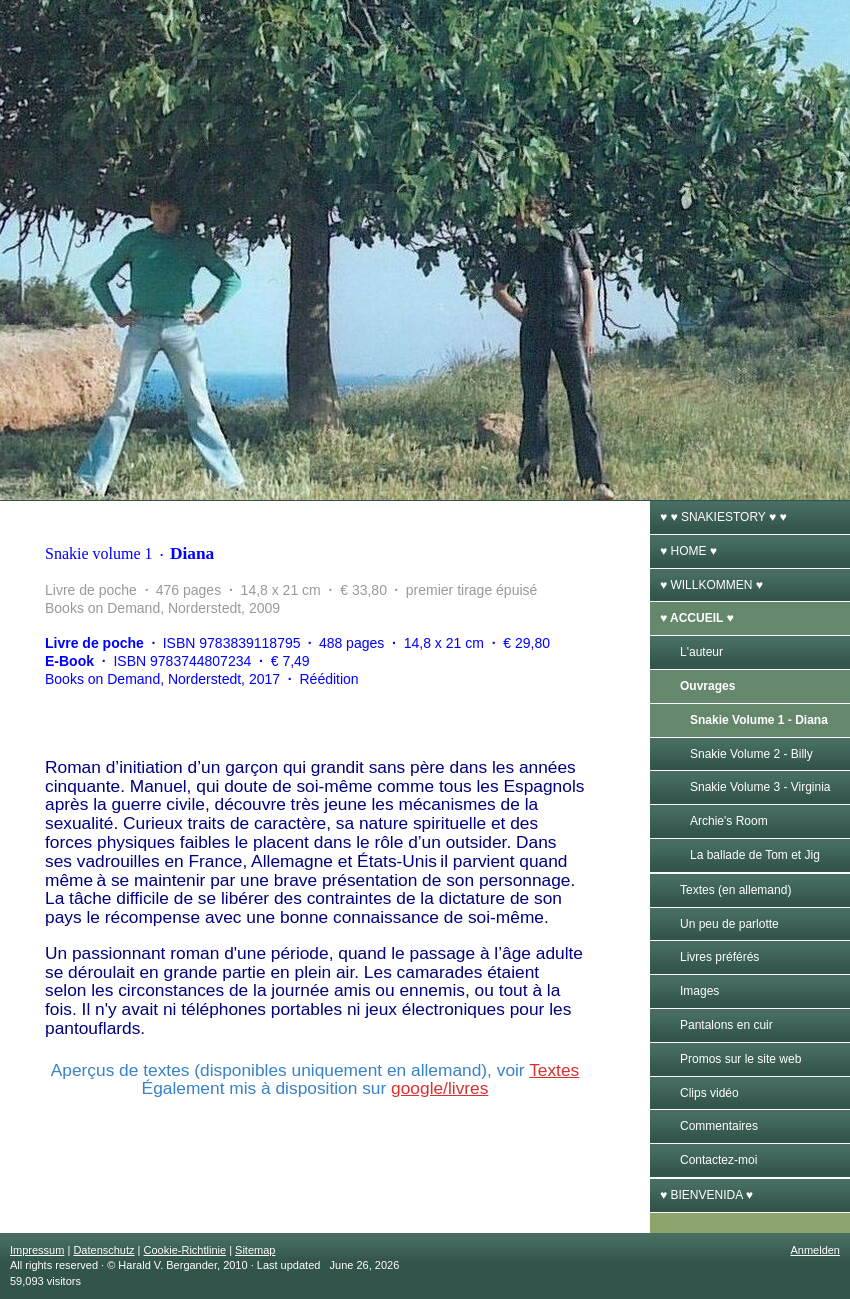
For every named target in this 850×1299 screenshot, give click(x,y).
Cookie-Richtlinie (185, 1250)
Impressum (37, 1250)
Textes (554, 1070)
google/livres (439, 1088)
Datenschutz (103, 1250)
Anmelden (815, 1250)
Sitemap (255, 1250)
